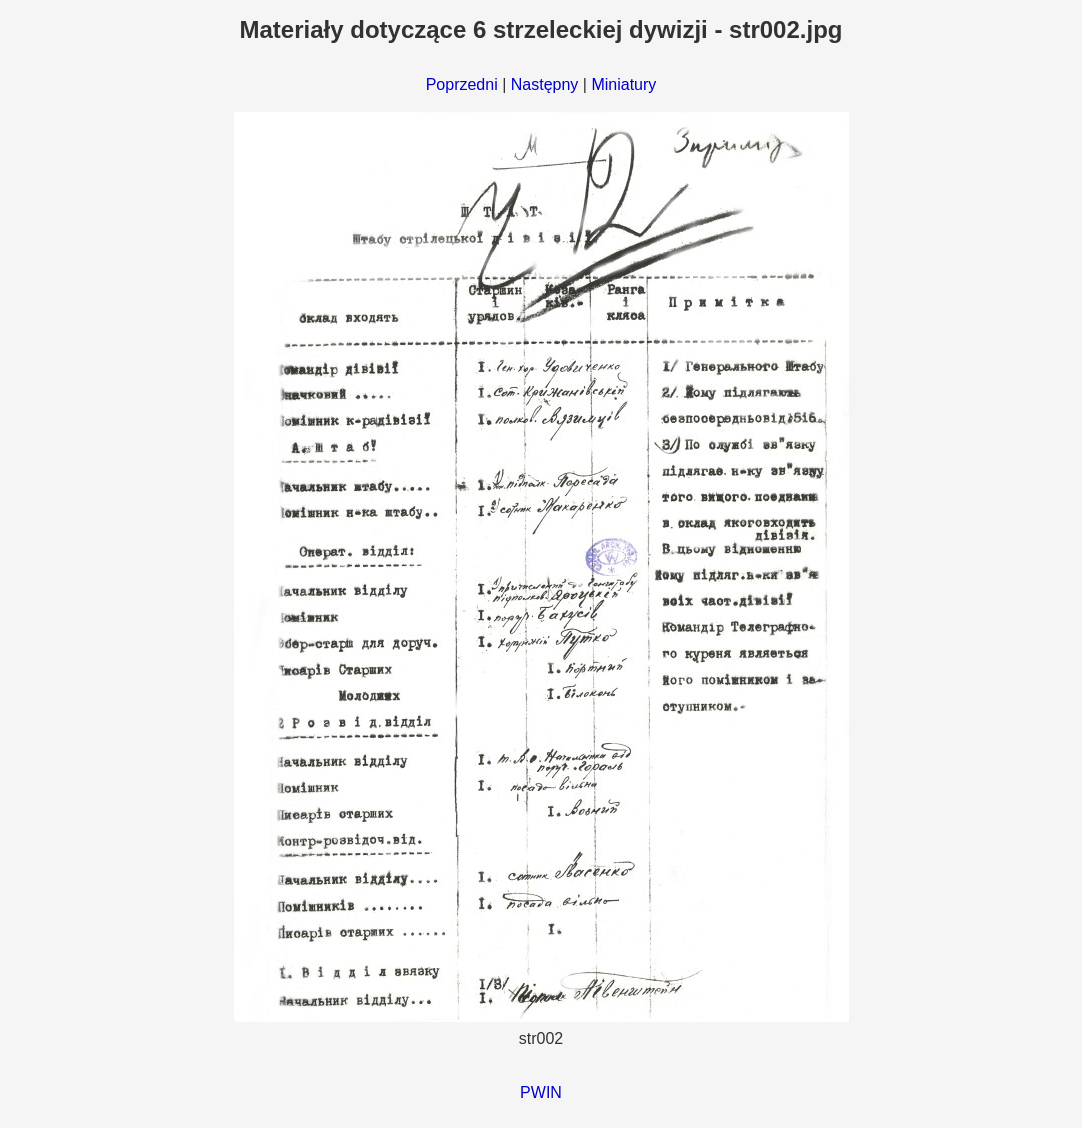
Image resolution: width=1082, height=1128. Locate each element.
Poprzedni (462, 84)
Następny (545, 84)
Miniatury (623, 84)
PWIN (541, 1092)
